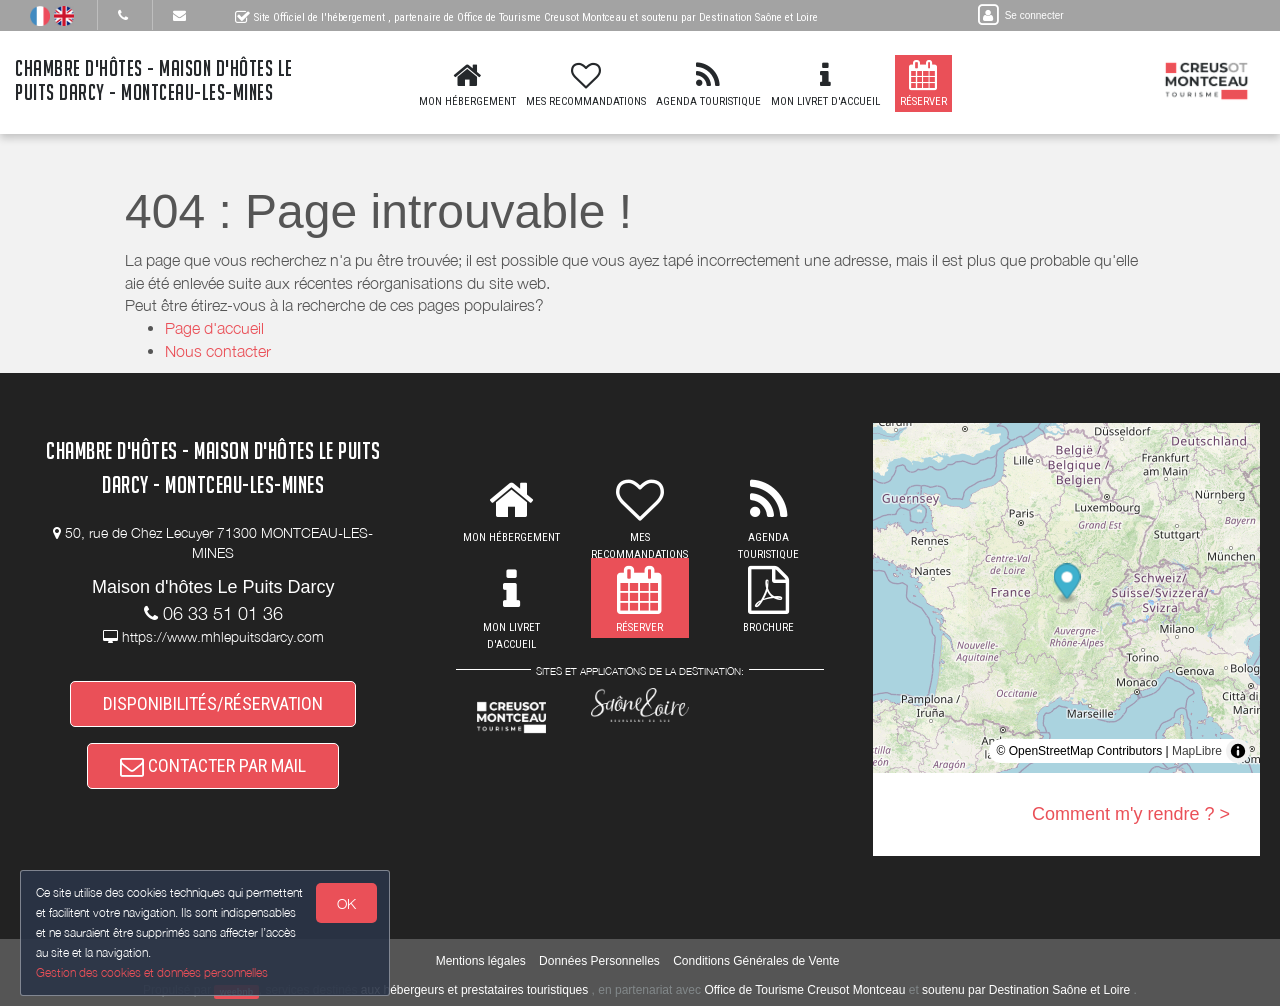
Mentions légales (481, 961)
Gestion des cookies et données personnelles (152, 972)
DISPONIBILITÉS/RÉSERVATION (213, 703)
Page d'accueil (214, 328)
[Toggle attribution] (1238, 751)
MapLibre (1197, 751)
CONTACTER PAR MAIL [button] (213, 765)
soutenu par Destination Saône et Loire (1026, 990)
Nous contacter (218, 351)
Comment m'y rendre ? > (1131, 814)
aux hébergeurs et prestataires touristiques (474, 990)
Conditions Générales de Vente (756, 961)
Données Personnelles (599, 961)
